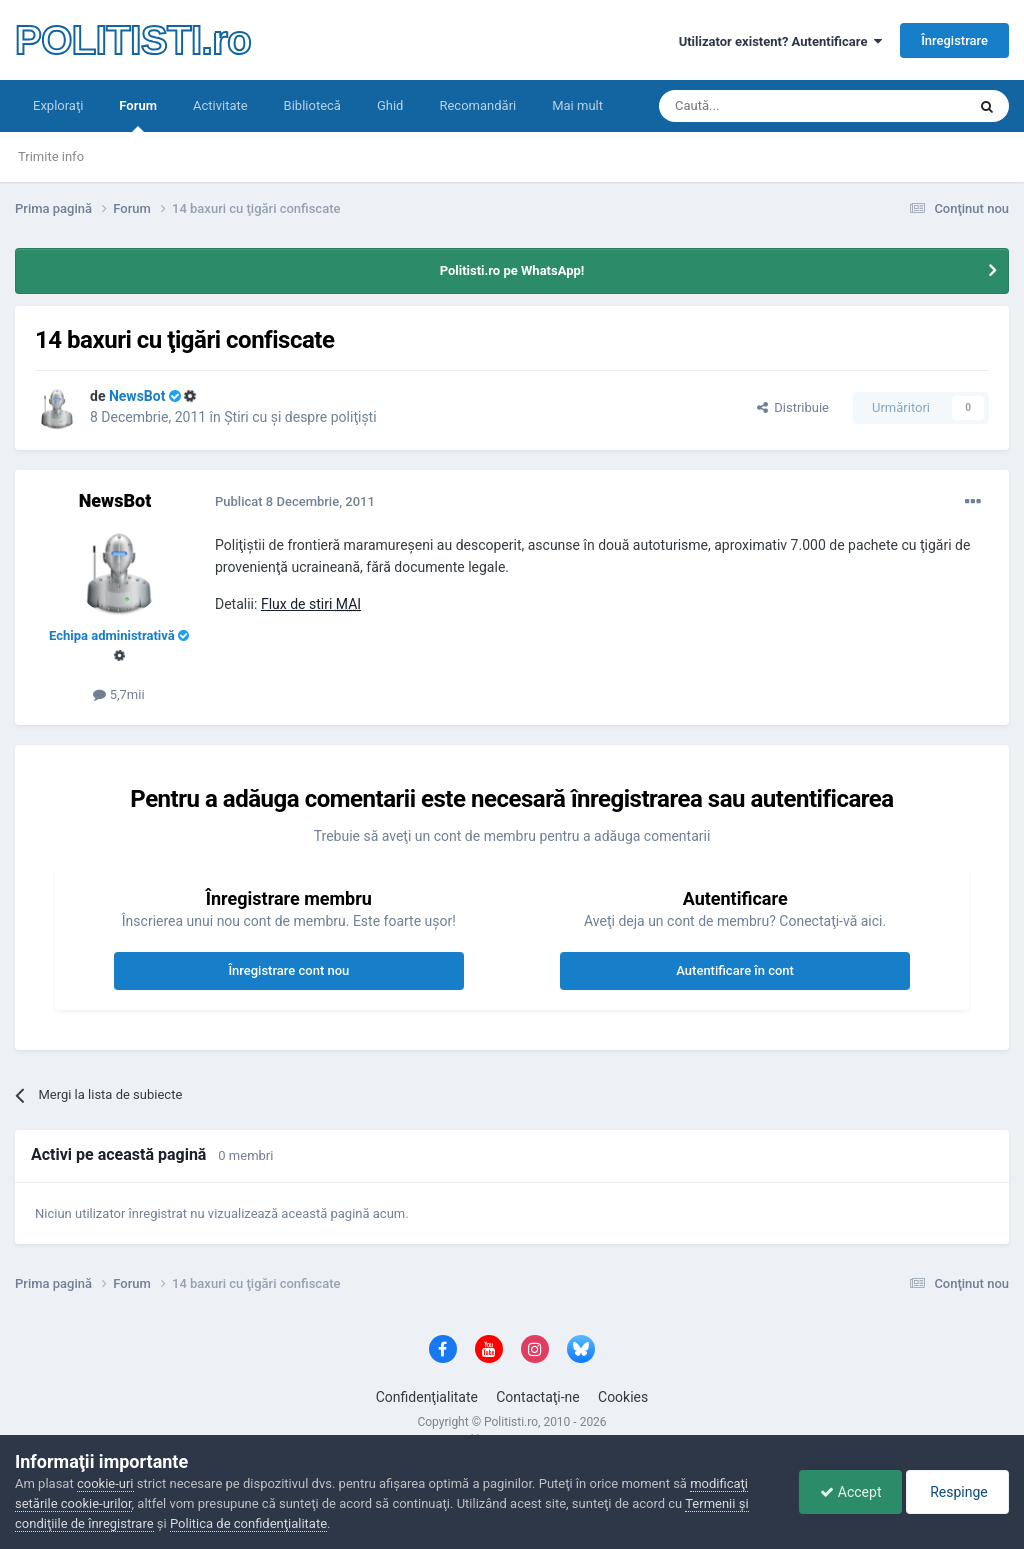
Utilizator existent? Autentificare (780, 41)
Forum (138, 115)
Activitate (220, 105)
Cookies (623, 1397)
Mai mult (577, 105)
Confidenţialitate (427, 1397)
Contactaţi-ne (538, 1397)
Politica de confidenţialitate (248, 1523)
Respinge (957, 1492)
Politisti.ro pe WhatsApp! (512, 270)
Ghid (390, 105)
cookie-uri (105, 1483)
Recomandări (477, 105)
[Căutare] (756, 106)
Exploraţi (58, 105)
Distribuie (793, 407)
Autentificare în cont (735, 970)
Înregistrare (954, 40)
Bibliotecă (312, 105)
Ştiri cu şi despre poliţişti (300, 417)
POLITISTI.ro (133, 40)
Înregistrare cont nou (288, 970)
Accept (850, 1492)
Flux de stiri (311, 604)
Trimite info (51, 156)
